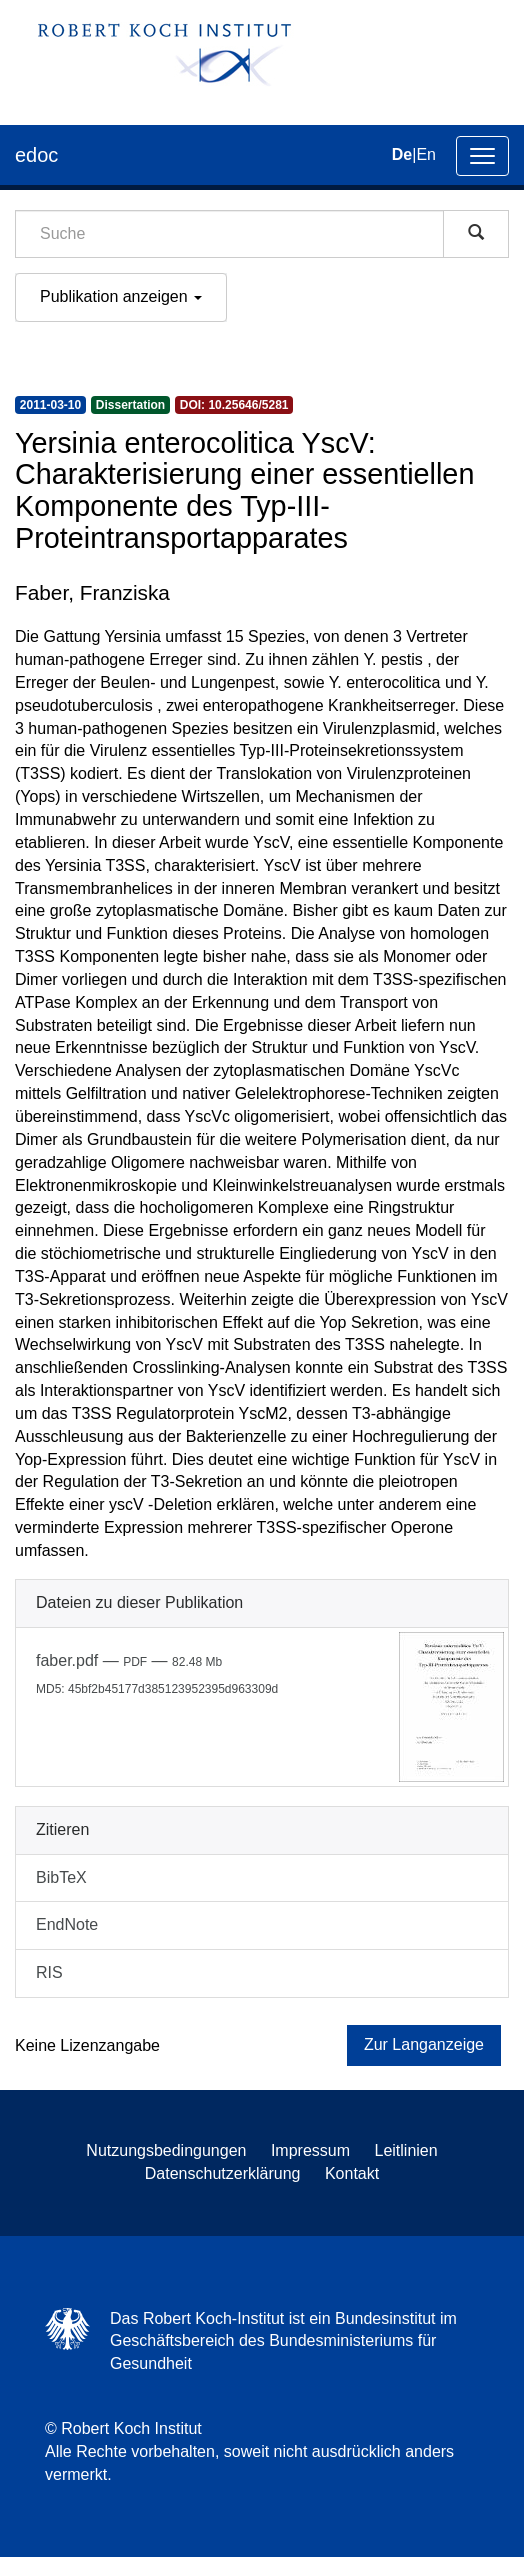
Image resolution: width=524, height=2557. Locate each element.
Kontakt (352, 2173)
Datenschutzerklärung (223, 2173)
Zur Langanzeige (424, 2044)
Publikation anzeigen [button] (121, 296)
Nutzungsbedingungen (166, 2150)
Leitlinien (406, 2150)
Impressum (310, 2150)
